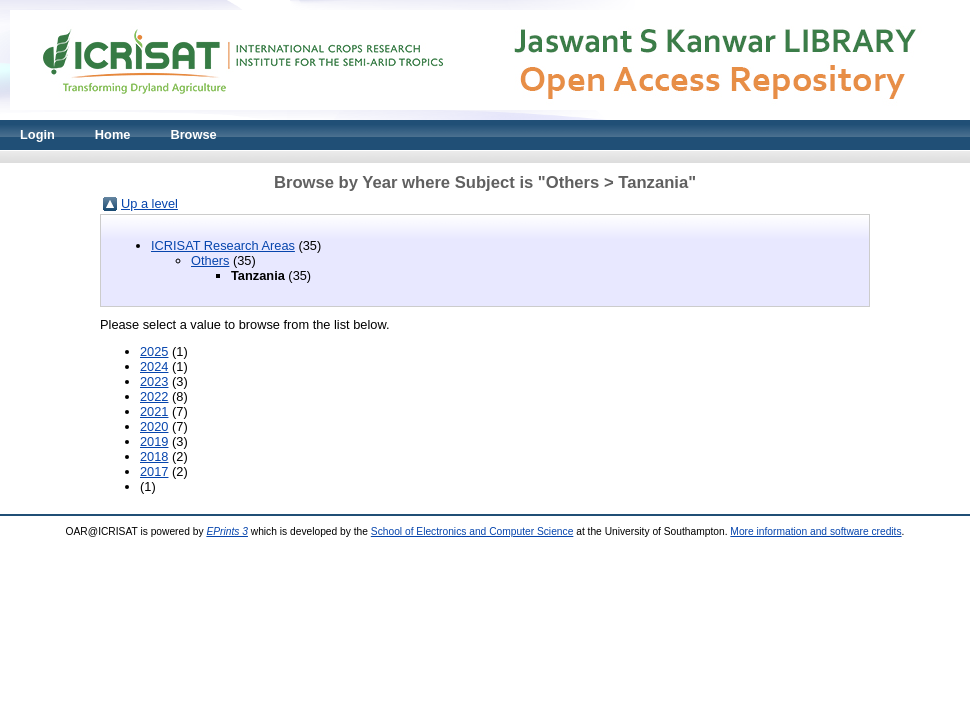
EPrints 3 (227, 531)
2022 (154, 396)
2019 (154, 441)
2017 (154, 471)
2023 (154, 381)
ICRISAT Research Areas (223, 245)
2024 (154, 366)
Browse (193, 134)
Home (113, 134)
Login (37, 134)
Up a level (149, 203)
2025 (154, 351)
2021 (154, 411)
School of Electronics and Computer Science (472, 531)
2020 (154, 426)
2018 (154, 456)
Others (210, 260)
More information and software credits (815, 531)
